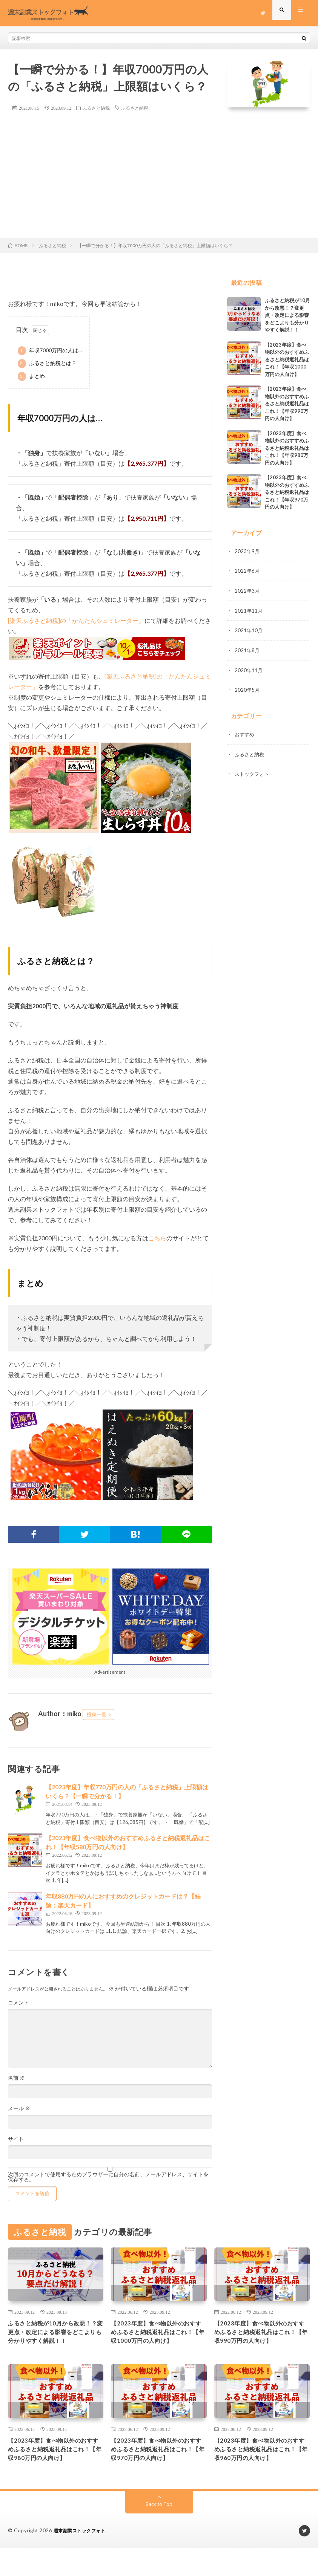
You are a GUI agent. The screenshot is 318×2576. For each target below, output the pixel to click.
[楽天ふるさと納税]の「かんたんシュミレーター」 (76, 620)
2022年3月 (247, 590)
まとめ (31, 376)
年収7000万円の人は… (50, 350)
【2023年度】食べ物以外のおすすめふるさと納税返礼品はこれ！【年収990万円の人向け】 (287, 403)
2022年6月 (247, 570)
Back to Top (159, 2532)
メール (19, 2108)
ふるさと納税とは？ (47, 363)
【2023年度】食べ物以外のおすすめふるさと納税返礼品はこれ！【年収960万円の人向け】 (260, 2470)
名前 (16, 2078)
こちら (157, 1237)
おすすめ (245, 732)
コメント (18, 2002)
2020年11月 (249, 668)
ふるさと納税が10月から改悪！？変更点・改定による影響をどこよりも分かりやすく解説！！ (287, 315)
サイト (16, 2139)
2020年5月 (247, 688)
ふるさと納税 (96, 107)
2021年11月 (249, 610)
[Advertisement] (159, 181)
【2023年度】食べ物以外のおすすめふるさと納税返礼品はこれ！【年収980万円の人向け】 (287, 448)
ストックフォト (253, 771)
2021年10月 (249, 629)
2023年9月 (247, 551)
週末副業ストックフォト (82, 2559)
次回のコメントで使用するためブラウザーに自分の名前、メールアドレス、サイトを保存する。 (108, 2177)
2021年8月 (247, 649)
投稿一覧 (96, 1714)
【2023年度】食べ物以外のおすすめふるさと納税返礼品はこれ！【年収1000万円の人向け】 (287, 359)
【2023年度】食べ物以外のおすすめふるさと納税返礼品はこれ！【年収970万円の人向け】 (287, 492)
